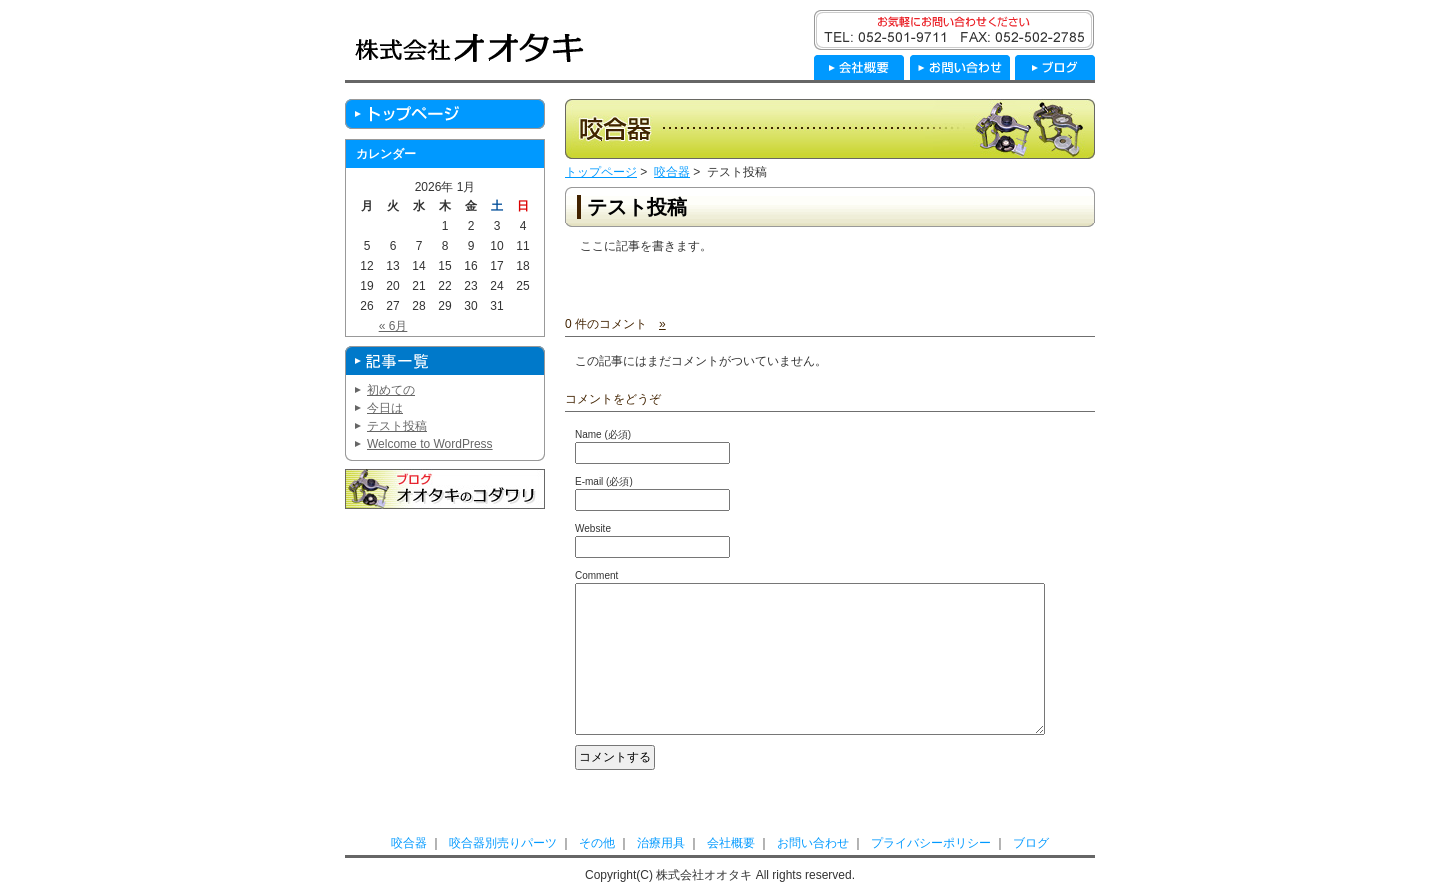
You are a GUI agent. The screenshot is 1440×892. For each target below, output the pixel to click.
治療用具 (661, 843)
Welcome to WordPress (430, 444)
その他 (597, 843)
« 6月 (393, 326)
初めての (391, 390)
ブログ (1031, 843)
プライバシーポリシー (931, 843)
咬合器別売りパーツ (503, 843)
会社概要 (731, 843)
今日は (385, 408)
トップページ (601, 172)
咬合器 (672, 172)
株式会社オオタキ (469, 47)
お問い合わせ (813, 843)
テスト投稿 (637, 207)
